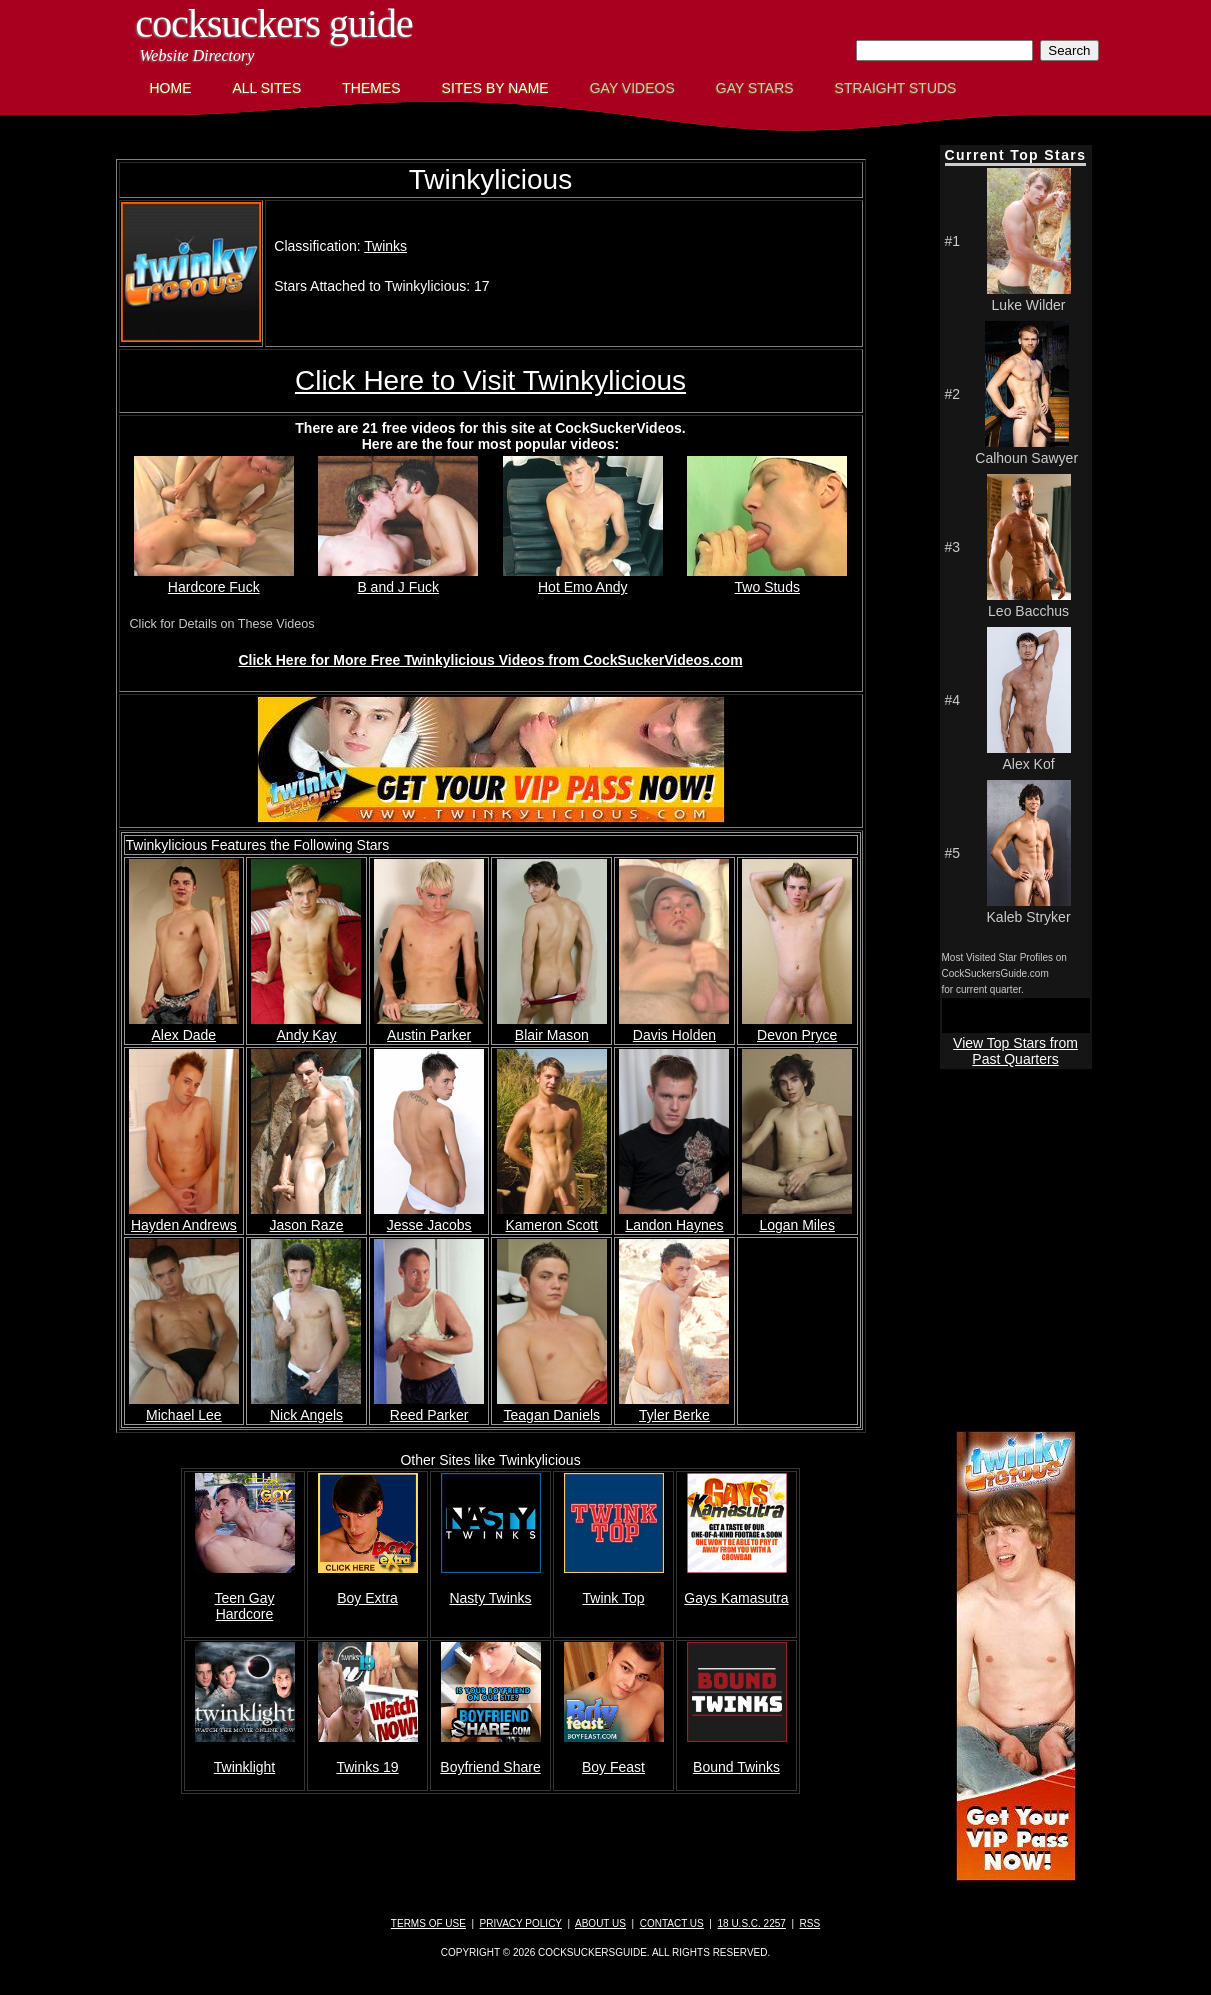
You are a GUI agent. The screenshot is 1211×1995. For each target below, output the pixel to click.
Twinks (385, 246)
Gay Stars (755, 88)
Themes (371, 88)
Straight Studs (896, 88)
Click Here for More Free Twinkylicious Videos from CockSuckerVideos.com (490, 660)
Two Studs (767, 579)
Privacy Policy (521, 1923)
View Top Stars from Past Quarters (1015, 1051)
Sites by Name (495, 88)
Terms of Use (428, 1923)
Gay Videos (632, 88)
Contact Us (672, 1923)
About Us (600, 1923)
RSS (810, 1923)
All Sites (267, 88)
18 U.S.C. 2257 (751, 1923)
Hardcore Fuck (214, 579)
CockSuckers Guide (274, 23)
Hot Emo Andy (583, 579)
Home (171, 88)
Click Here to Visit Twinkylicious (490, 380)
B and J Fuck (398, 579)
